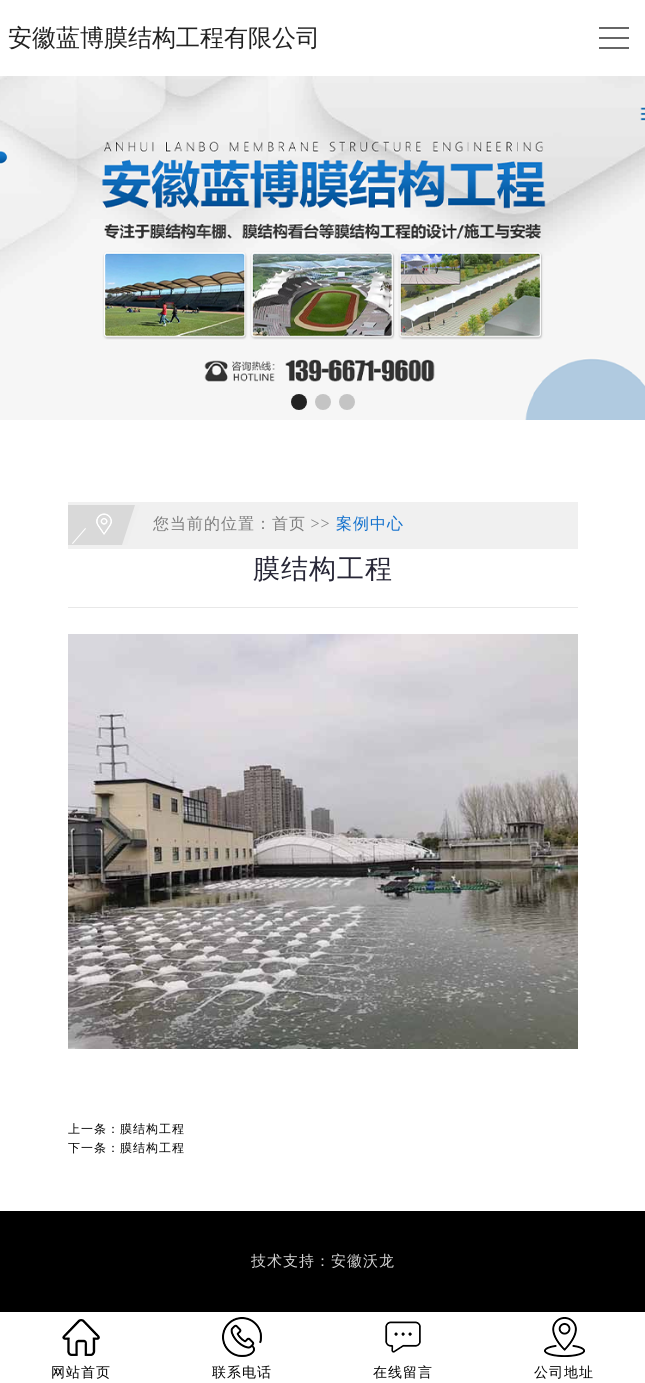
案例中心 (370, 523)
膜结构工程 (152, 1129)
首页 (289, 523)
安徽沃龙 (363, 1261)
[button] (299, 402)
